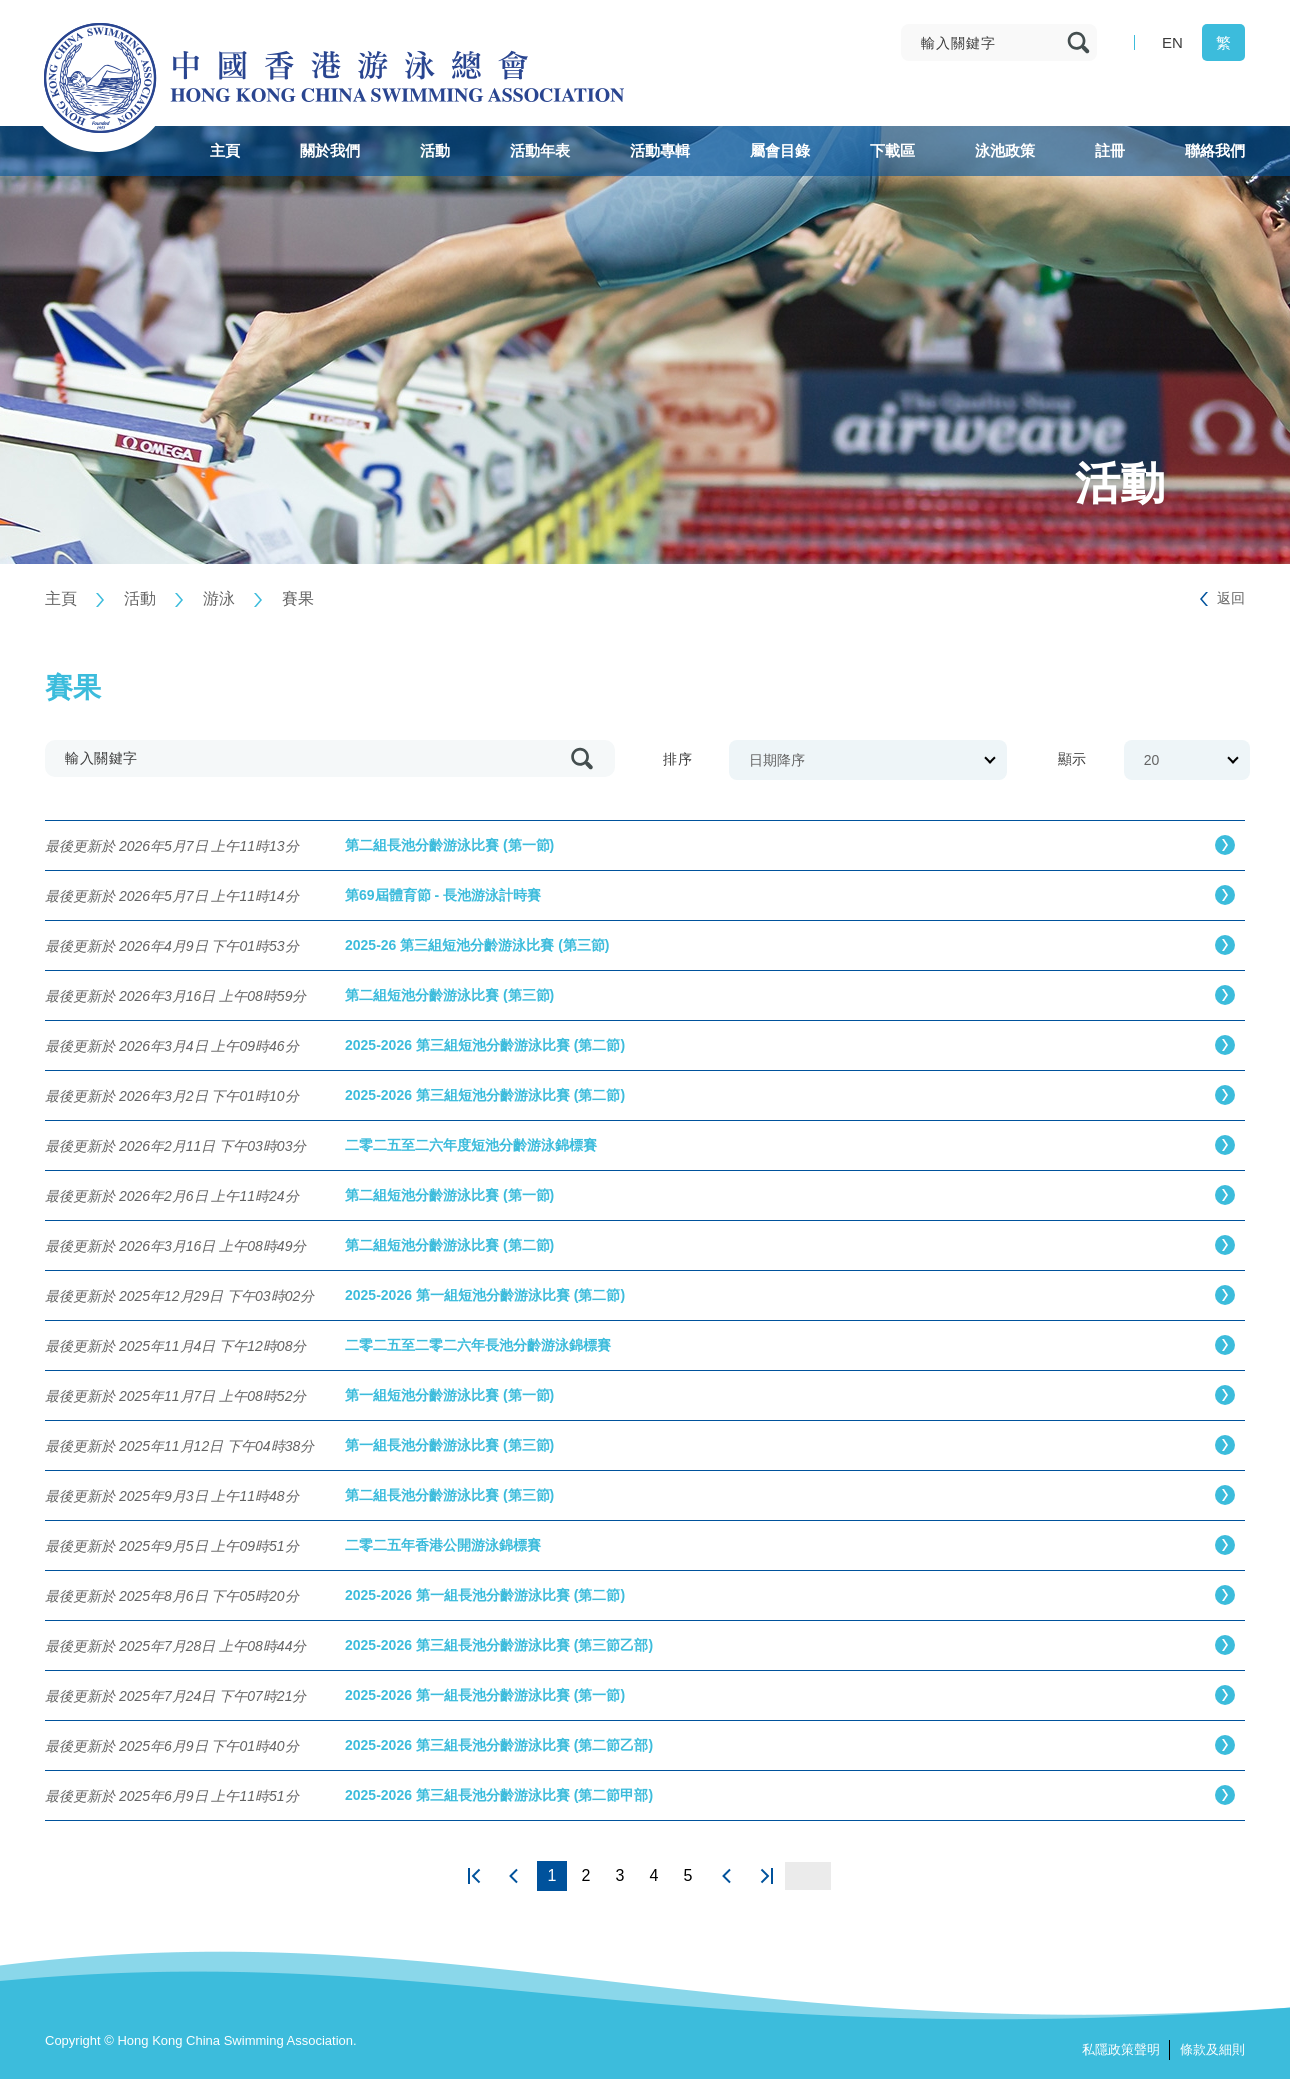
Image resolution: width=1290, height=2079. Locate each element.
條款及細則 (1212, 2049)
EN (1172, 42)
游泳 (219, 598)
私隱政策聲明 (1121, 2049)
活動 (140, 598)
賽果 (298, 598)
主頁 (61, 598)
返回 (1231, 598)
